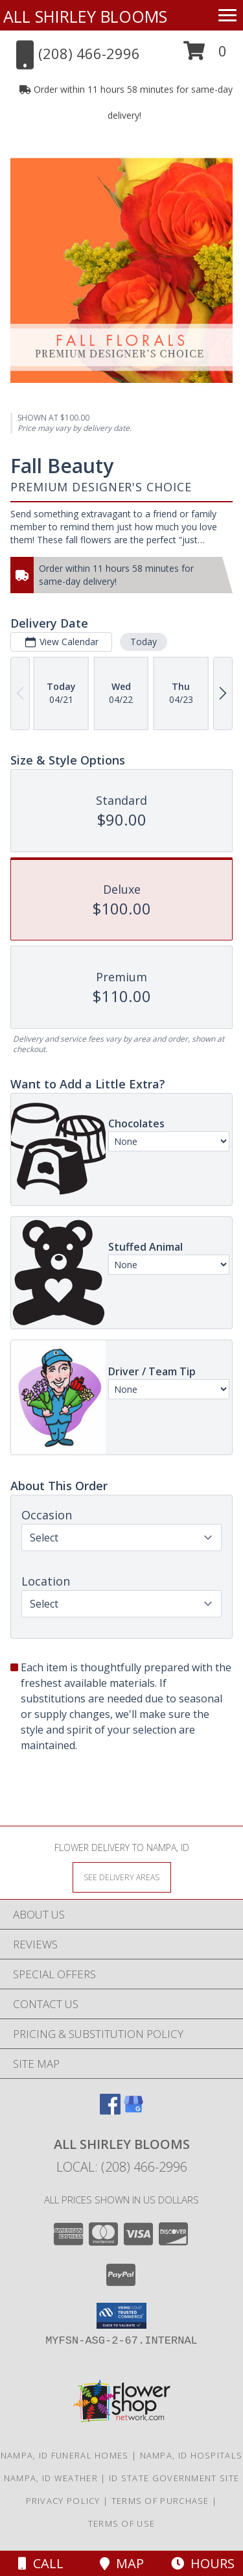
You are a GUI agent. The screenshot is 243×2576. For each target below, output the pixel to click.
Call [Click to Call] (41, 2563)
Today (143, 641)
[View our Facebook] (110, 2110)
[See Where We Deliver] (122, 1877)
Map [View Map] (122, 2563)
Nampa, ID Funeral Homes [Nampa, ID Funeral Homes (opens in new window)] (65, 2455)
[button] (205, 55)
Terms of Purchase (160, 2501)
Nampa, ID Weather (51, 2478)
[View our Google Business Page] (133, 2110)
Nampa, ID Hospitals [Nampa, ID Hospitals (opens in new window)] (191, 2455)
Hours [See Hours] (203, 2563)
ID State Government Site (174, 2478)
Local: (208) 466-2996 (121, 2167)
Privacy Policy (63, 2501)
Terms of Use (122, 2523)
